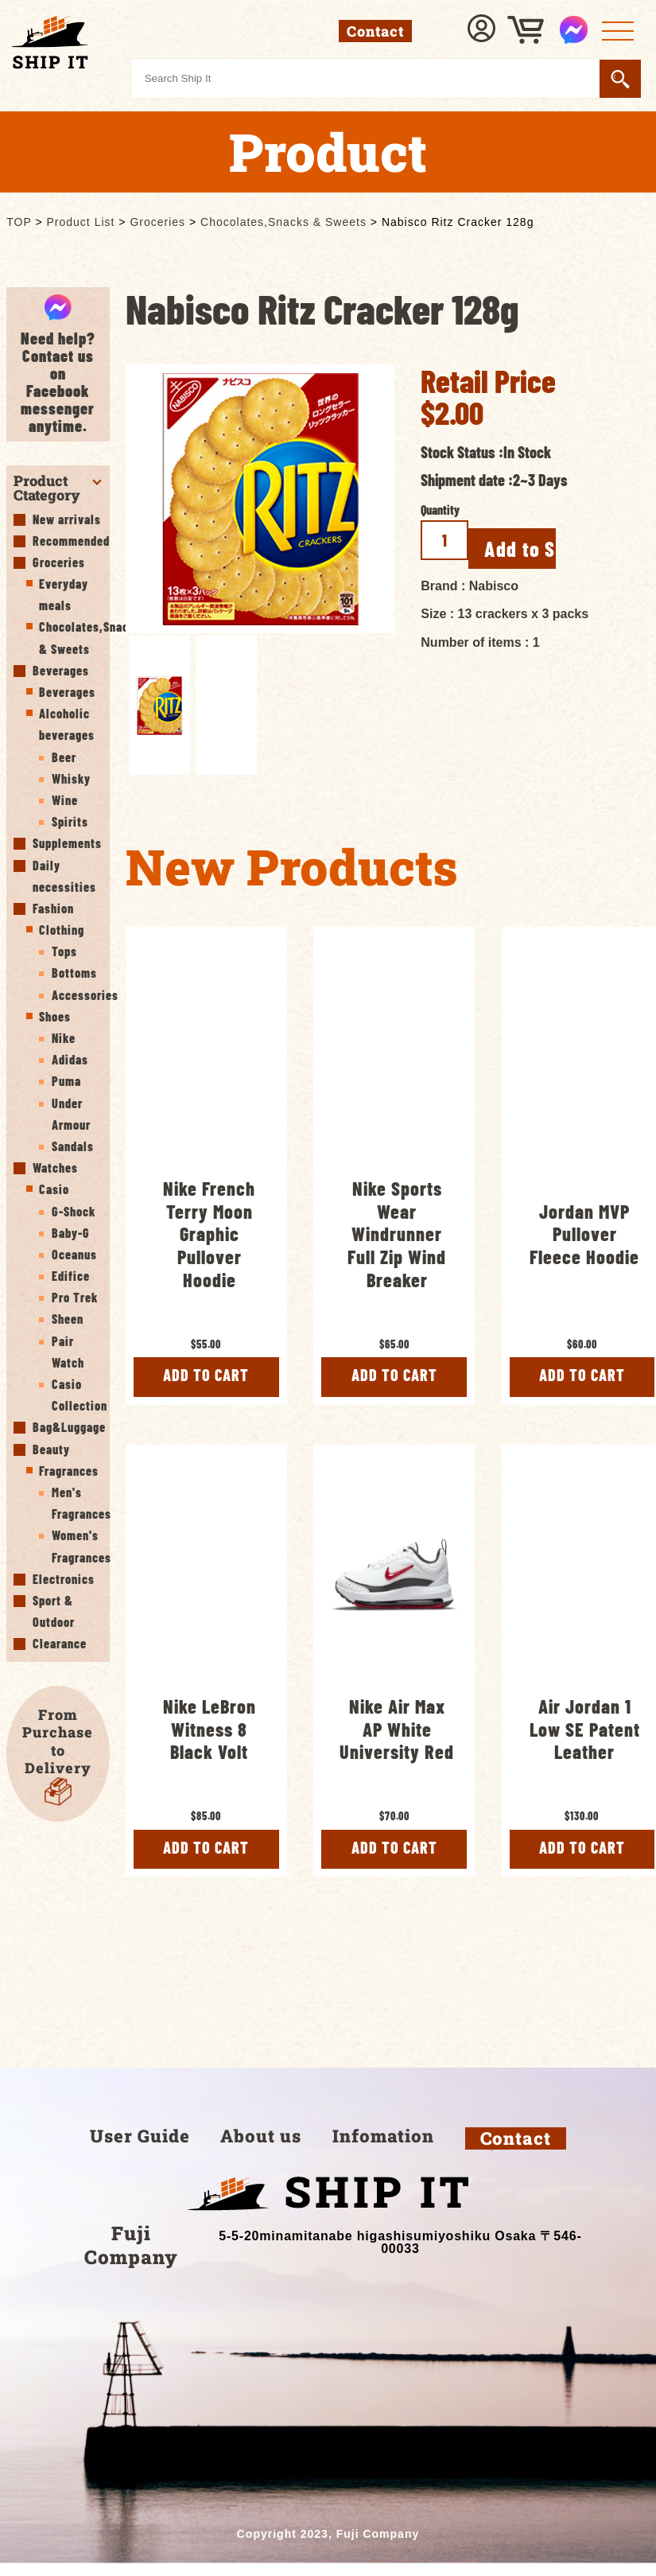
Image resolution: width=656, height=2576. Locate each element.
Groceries (59, 562)
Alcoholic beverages (67, 724)
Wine (65, 799)
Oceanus (74, 1254)
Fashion (53, 908)
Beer (64, 757)
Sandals (73, 1146)
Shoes (55, 1016)
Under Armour (71, 1113)
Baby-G (71, 1232)
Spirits (70, 821)
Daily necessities (64, 876)
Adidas (70, 1059)
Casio (54, 1189)
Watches (55, 1167)
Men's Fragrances (77, 1503)
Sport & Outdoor (54, 1611)
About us (260, 2150)
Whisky (71, 778)
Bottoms (74, 972)
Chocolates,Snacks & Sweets (70, 637)
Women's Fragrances (77, 1545)
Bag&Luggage (67, 1426)
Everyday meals (63, 594)
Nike (64, 1037)
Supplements (67, 842)
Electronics (64, 1578)
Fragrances (69, 1470)
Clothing (61, 929)
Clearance (60, 1643)
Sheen (67, 1318)
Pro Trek (75, 1297)
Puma (66, 1080)
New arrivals (67, 519)
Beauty (51, 1449)
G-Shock (73, 1211)
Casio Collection (77, 1394)
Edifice (71, 1275)
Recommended (67, 540)
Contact (515, 2153)
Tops (64, 951)
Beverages (61, 670)
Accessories (77, 994)
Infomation (383, 2150)
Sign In (483, 30)
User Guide (140, 2150)
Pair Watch (68, 1351)
